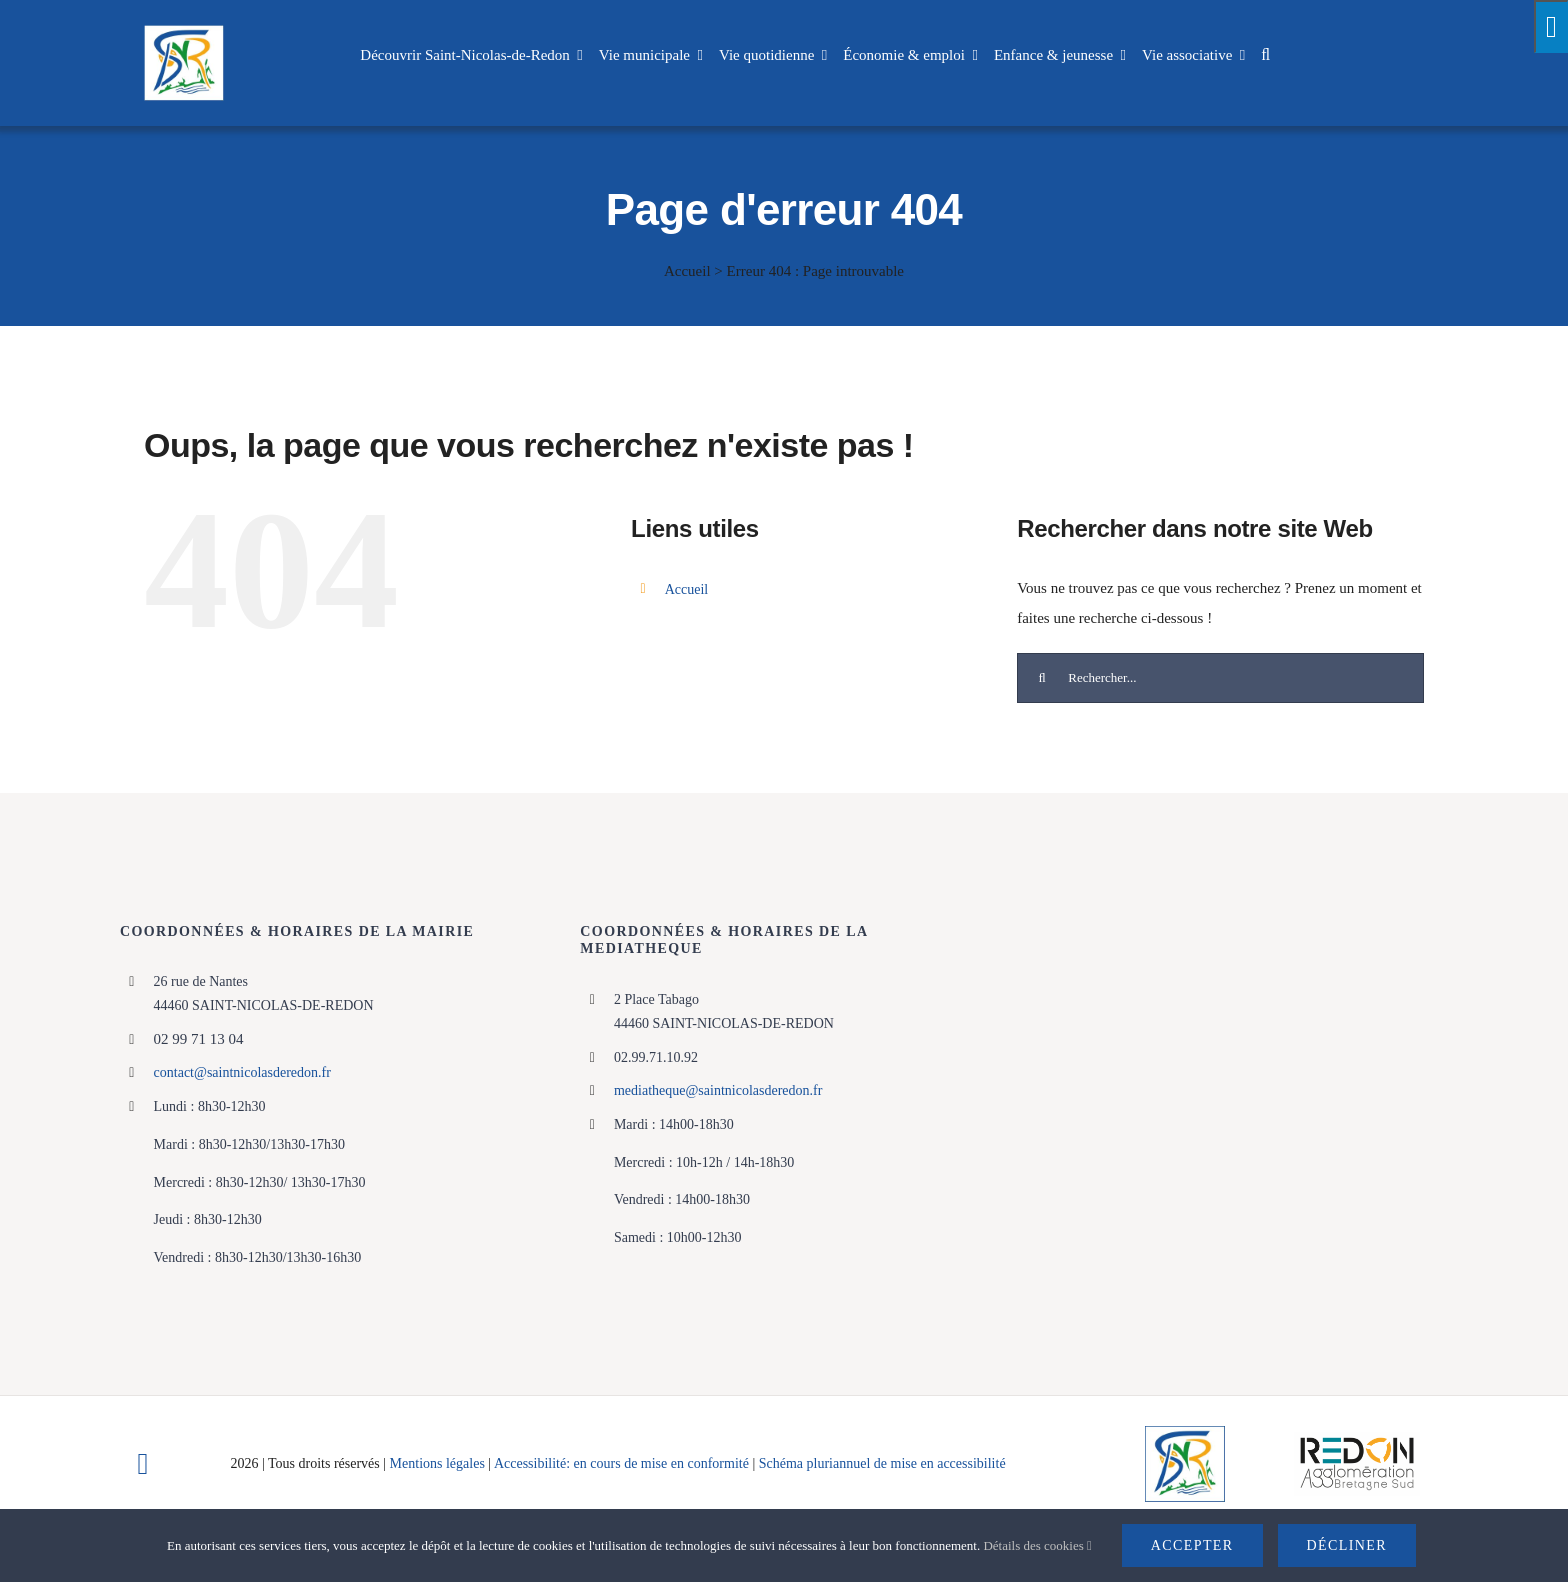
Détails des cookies (1037, 1545)
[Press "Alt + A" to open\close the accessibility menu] (1551, 26)
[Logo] (1185, 1433)
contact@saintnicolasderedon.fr (242, 1072)
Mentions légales (437, 1463)
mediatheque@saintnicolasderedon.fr (718, 1090)
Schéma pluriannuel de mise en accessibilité (882, 1463)
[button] (1265, 55)
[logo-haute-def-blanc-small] (1357, 1439)
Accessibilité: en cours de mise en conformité (623, 1463)
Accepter (1192, 1545)
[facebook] (143, 1464)
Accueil (687, 271)
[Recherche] (1042, 678)
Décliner (1347, 1545)
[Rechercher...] (1220, 678)
